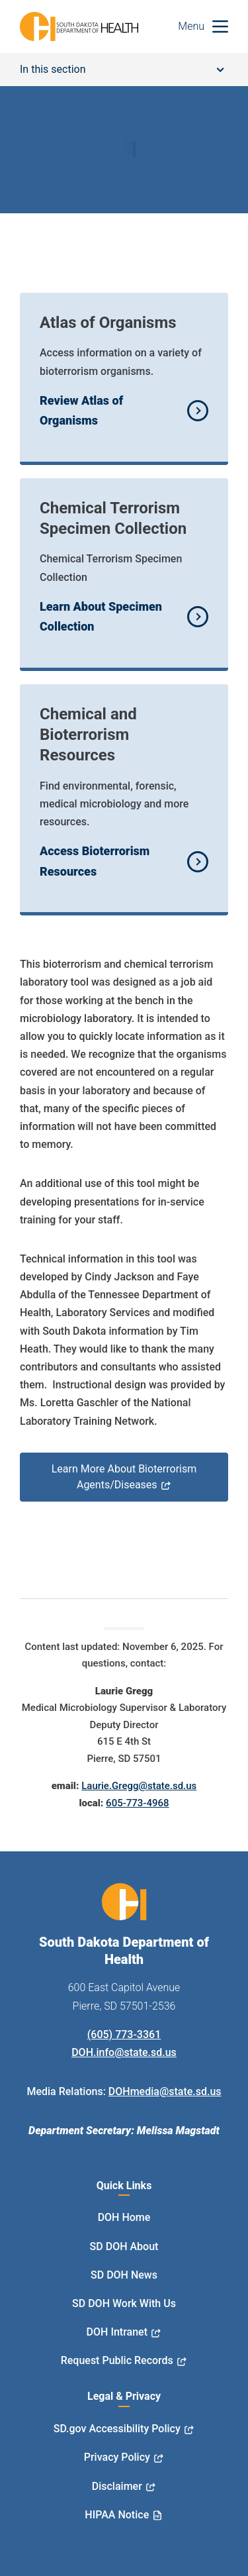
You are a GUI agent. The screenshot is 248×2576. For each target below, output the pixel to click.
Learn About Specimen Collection (101, 616)
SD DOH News (124, 2275)
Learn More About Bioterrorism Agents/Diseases (124, 1477)
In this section (122, 69)
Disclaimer (117, 2486)
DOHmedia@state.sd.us (165, 2091)
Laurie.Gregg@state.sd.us (138, 1786)
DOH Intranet (117, 2332)
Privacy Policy (117, 2457)
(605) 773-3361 (124, 2034)
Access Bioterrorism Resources (94, 861)
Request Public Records (117, 2360)
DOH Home (124, 2217)
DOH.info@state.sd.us (124, 2052)
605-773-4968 (137, 1803)
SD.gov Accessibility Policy (117, 2428)
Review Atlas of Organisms (81, 410)
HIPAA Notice (117, 2514)
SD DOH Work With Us (124, 2303)
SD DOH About (124, 2246)
